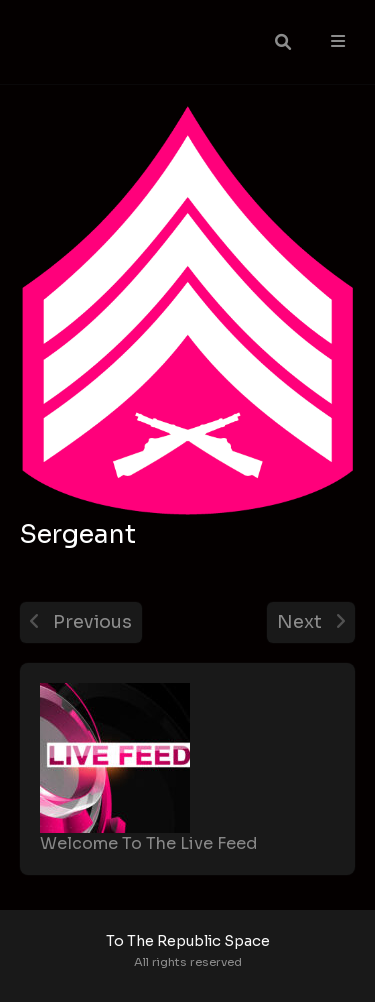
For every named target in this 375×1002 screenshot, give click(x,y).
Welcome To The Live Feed (149, 843)
